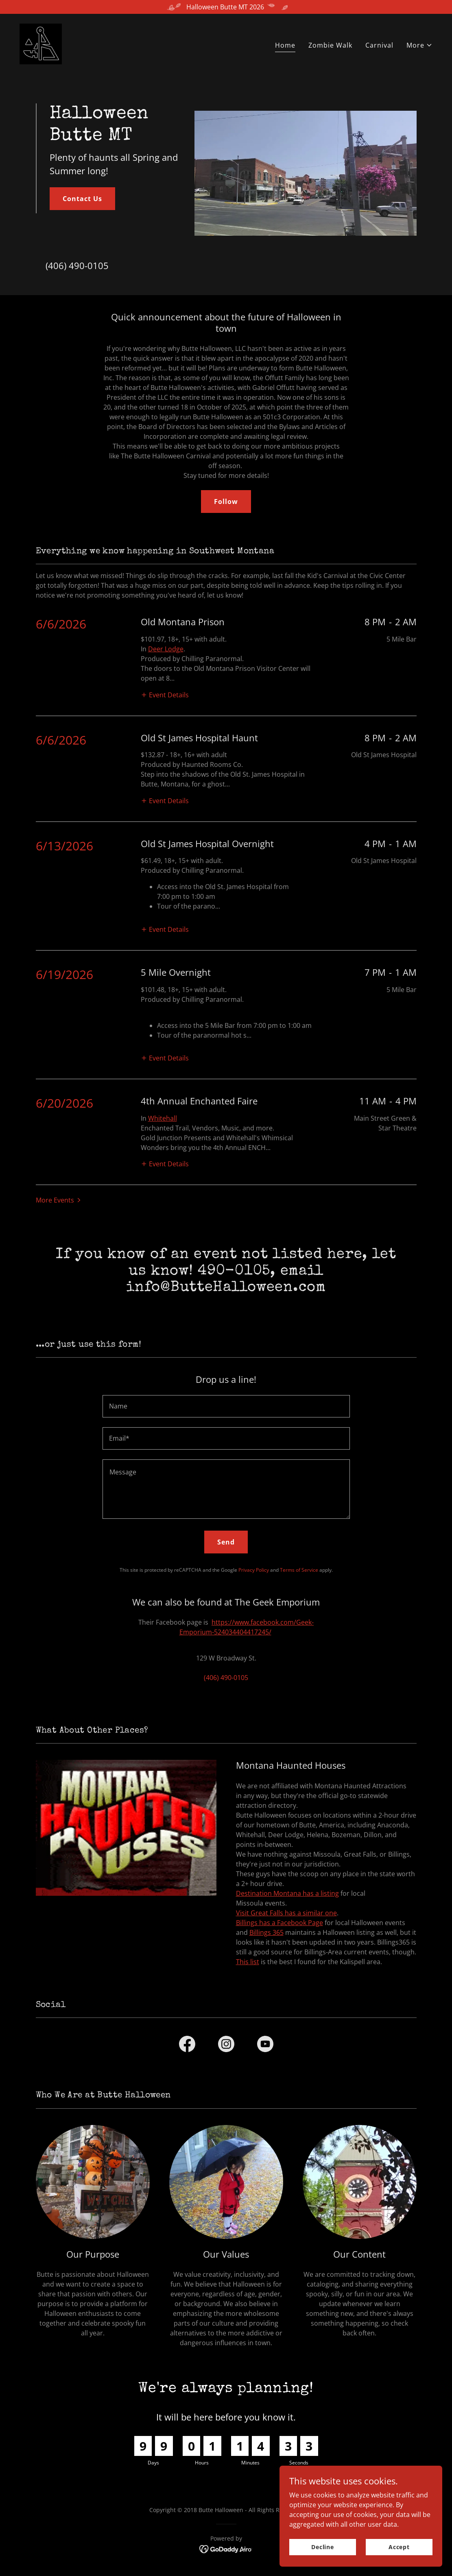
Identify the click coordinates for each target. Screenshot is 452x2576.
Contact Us (82, 198)
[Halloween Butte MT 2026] (226, 7)
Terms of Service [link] (299, 1569)
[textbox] (226, 1406)
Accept (399, 2547)
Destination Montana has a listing (287, 1893)
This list (247, 1961)
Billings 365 (266, 1932)
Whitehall (162, 1118)
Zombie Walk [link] (330, 45)
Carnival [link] (379, 45)
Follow (226, 501)
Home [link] (285, 45)
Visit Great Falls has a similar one (286, 1912)
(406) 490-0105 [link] (77, 265)
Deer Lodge (165, 648)
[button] (419, 45)
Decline (322, 2547)
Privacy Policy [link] (253, 1569)
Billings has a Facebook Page (279, 1922)
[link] (41, 43)
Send (226, 1542)
